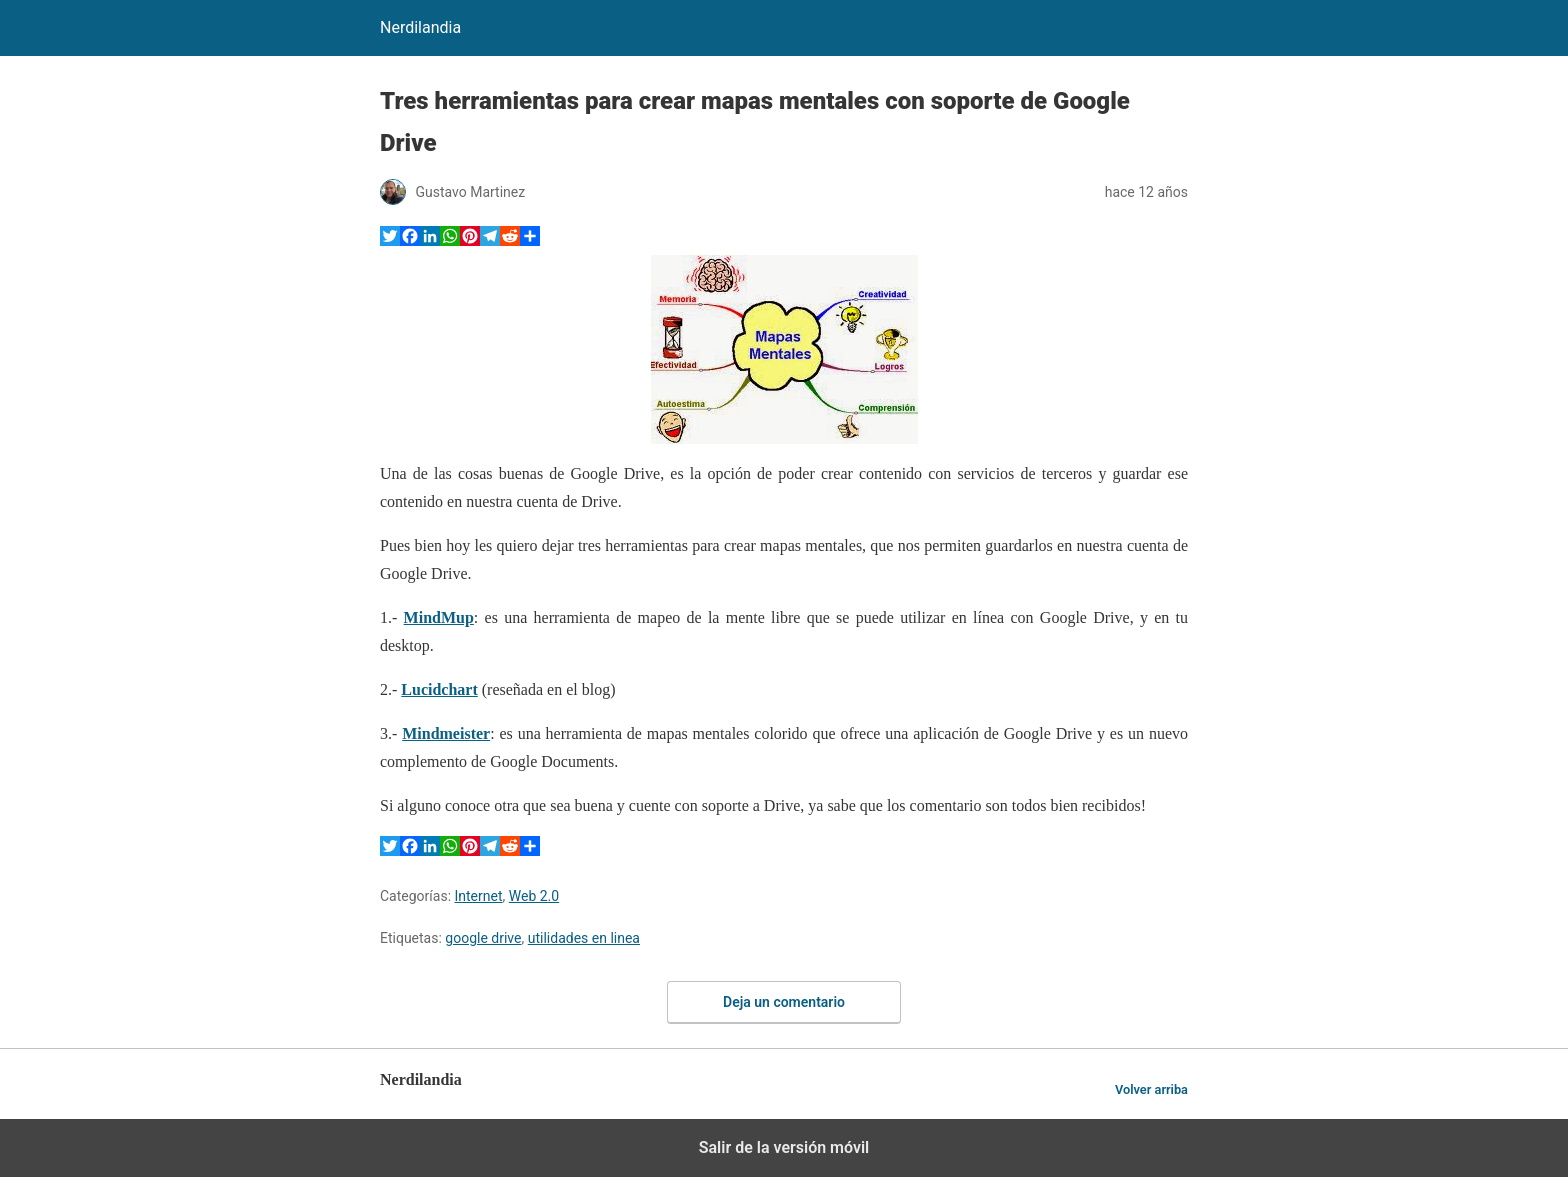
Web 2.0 (534, 896)
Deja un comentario (784, 1002)
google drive (483, 938)
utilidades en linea (584, 938)
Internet (479, 896)
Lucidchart (439, 689)
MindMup (439, 617)
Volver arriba (1151, 1089)
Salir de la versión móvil (784, 1147)
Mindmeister (446, 733)
